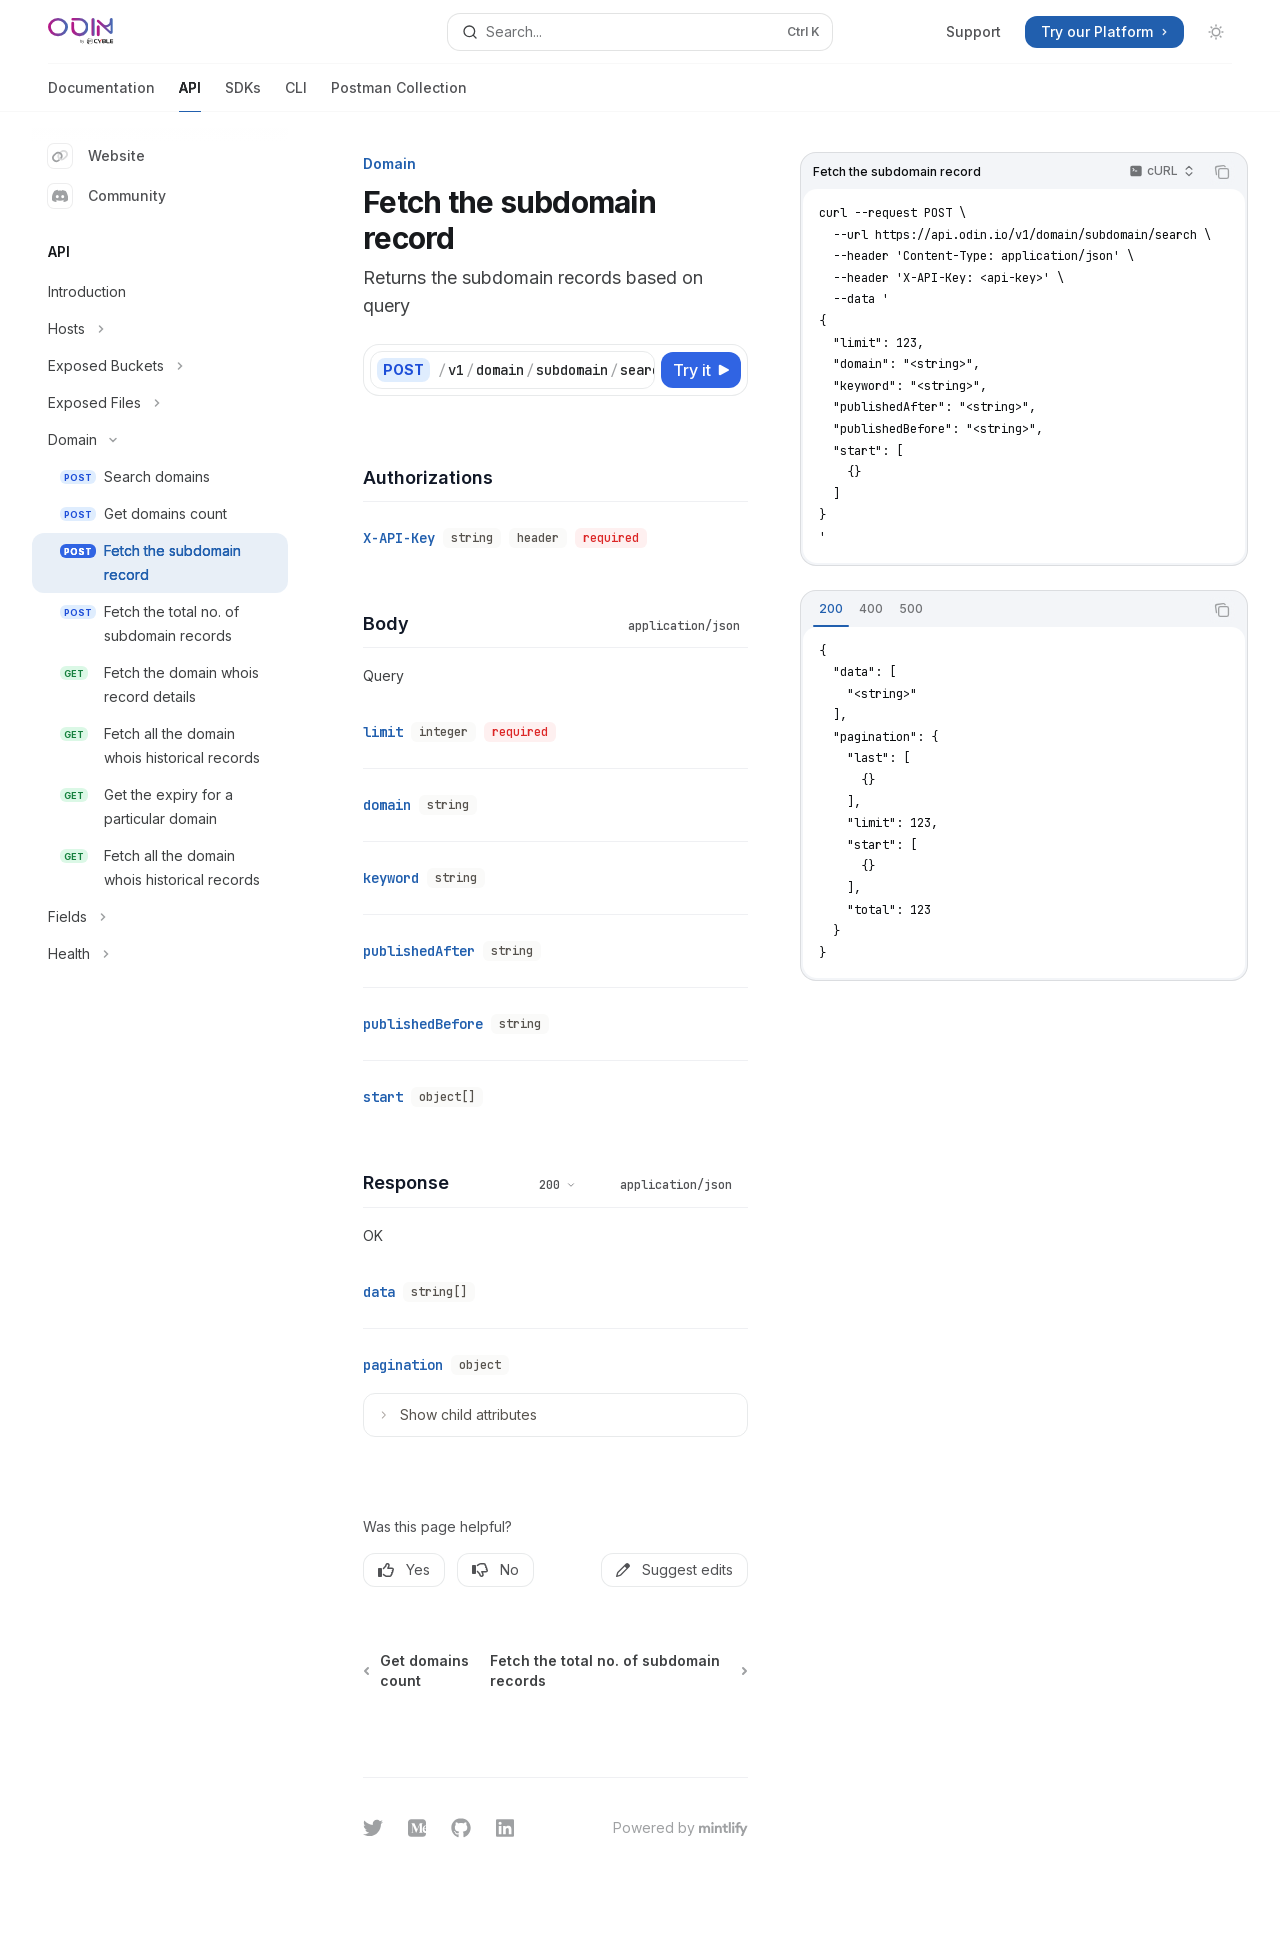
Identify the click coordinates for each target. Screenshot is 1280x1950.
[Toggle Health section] (160, 954)
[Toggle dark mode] (1216, 32)
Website (96, 156)
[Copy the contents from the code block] (1222, 172)
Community (107, 196)
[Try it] (701, 370)
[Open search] (640, 32)
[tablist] (1002, 610)
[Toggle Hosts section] (160, 329)
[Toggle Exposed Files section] (160, 403)
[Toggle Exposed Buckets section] (160, 366)
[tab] (831, 609)
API (190, 95)
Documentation (101, 95)
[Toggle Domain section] (160, 440)
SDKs (243, 95)
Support (973, 31)
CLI (296, 95)
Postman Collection (399, 95)
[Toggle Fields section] (160, 917)
